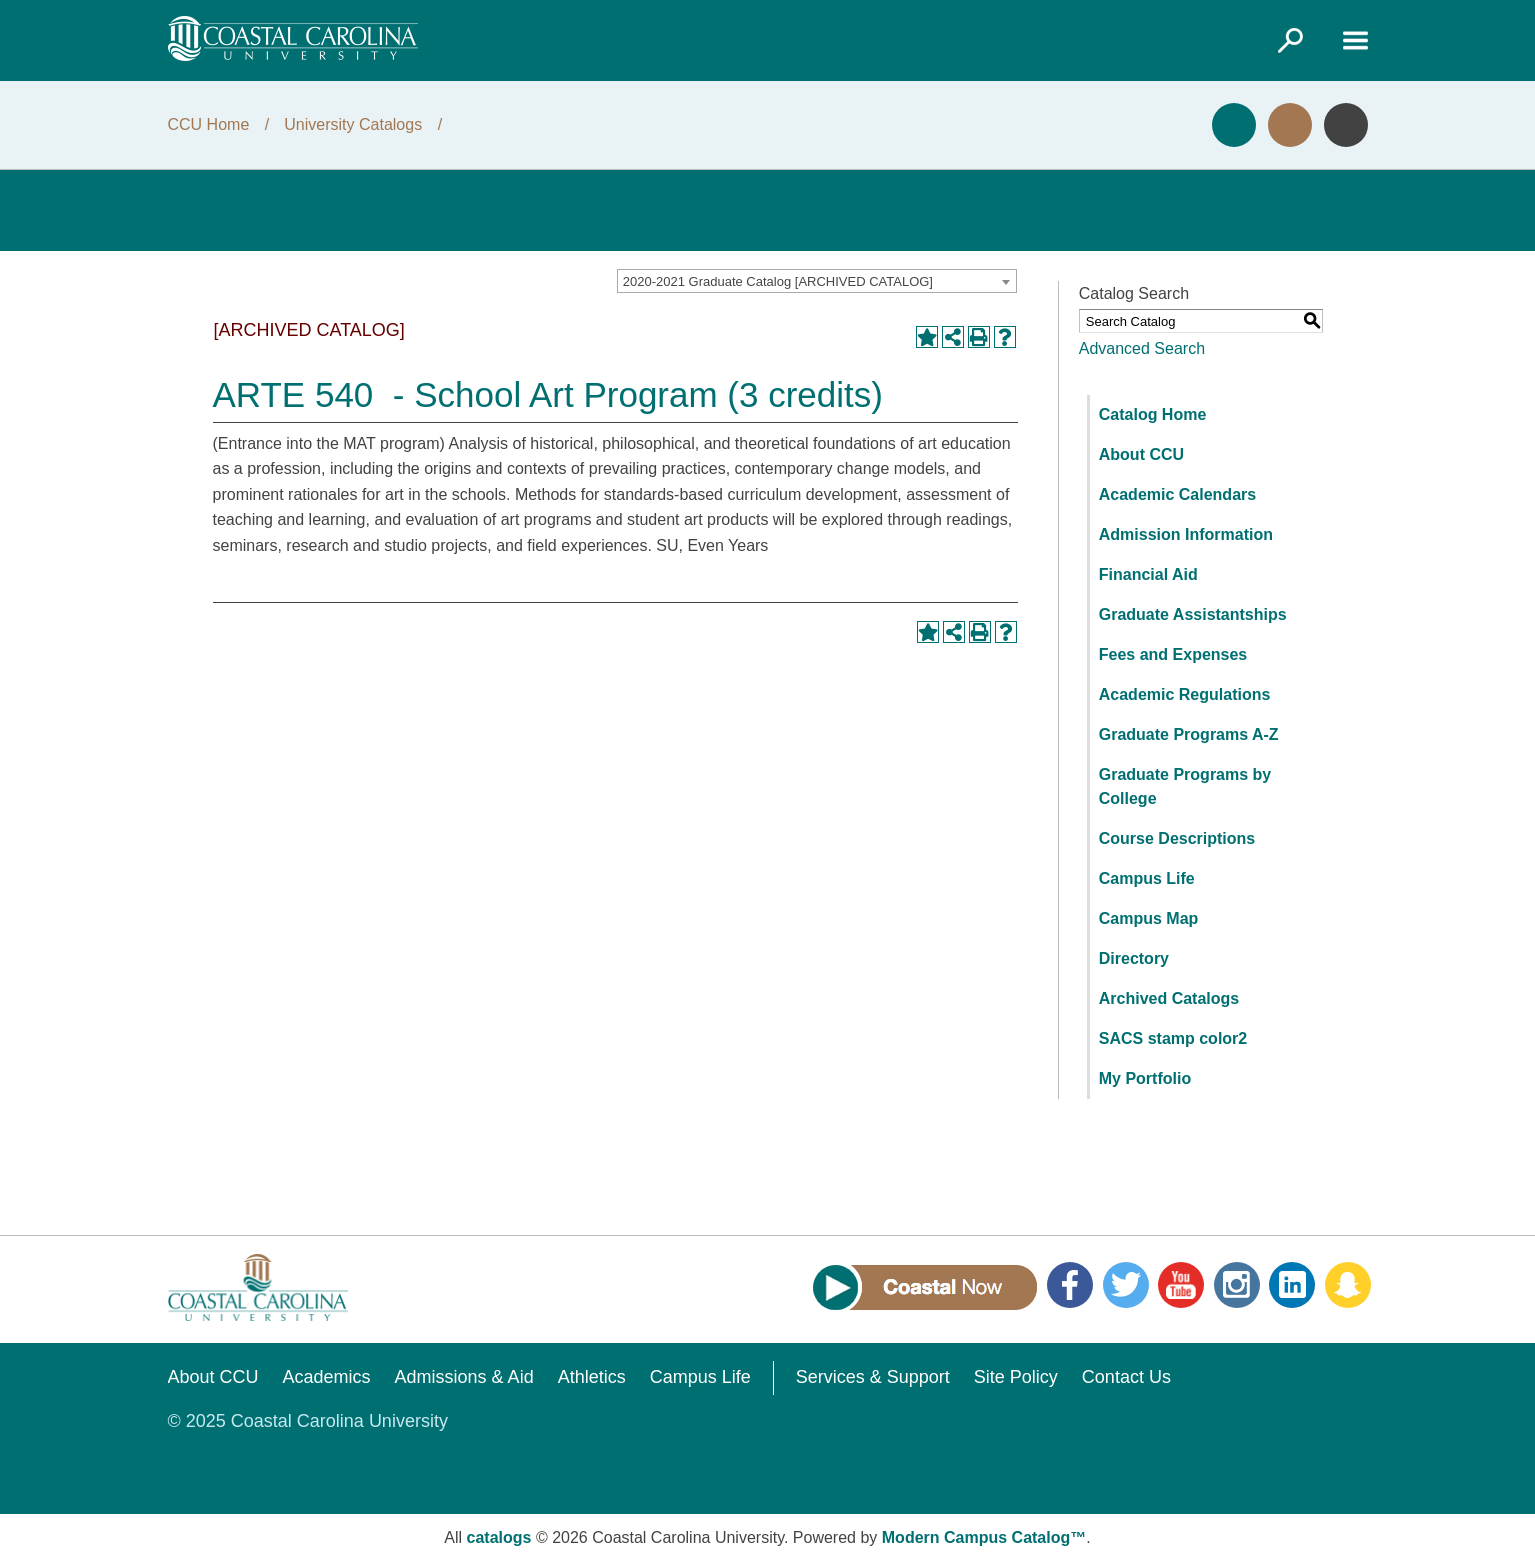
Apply (1234, 125)
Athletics (592, 1377)
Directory (1134, 958)
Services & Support (873, 1377)
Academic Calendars (1177, 494)
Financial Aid (1148, 574)
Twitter (1126, 1285)
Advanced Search (1142, 348)
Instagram (1237, 1285)
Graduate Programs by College (1185, 786)
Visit (1290, 125)
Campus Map (1149, 918)
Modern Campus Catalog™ (984, 1537)
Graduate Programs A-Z (1189, 734)
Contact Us (1126, 1377)
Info (1346, 125)
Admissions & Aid (464, 1377)
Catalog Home (1153, 414)
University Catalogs (353, 124)
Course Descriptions (1177, 838)
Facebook (1070, 1285)
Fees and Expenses (1173, 654)
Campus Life (1147, 878)
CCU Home (209, 124)
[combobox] (817, 281)
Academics (327, 1377)
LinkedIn (1292, 1285)
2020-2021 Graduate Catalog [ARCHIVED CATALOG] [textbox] (778, 281)
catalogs (499, 1537)
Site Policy (1016, 1377)
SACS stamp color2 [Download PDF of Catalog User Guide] (1173, 1038)
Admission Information (1186, 534)
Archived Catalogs (1169, 998)
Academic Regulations (1185, 694)
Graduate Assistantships (1193, 614)
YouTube (1181, 1285)
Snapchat (1348, 1285)
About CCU (1141, 454)
